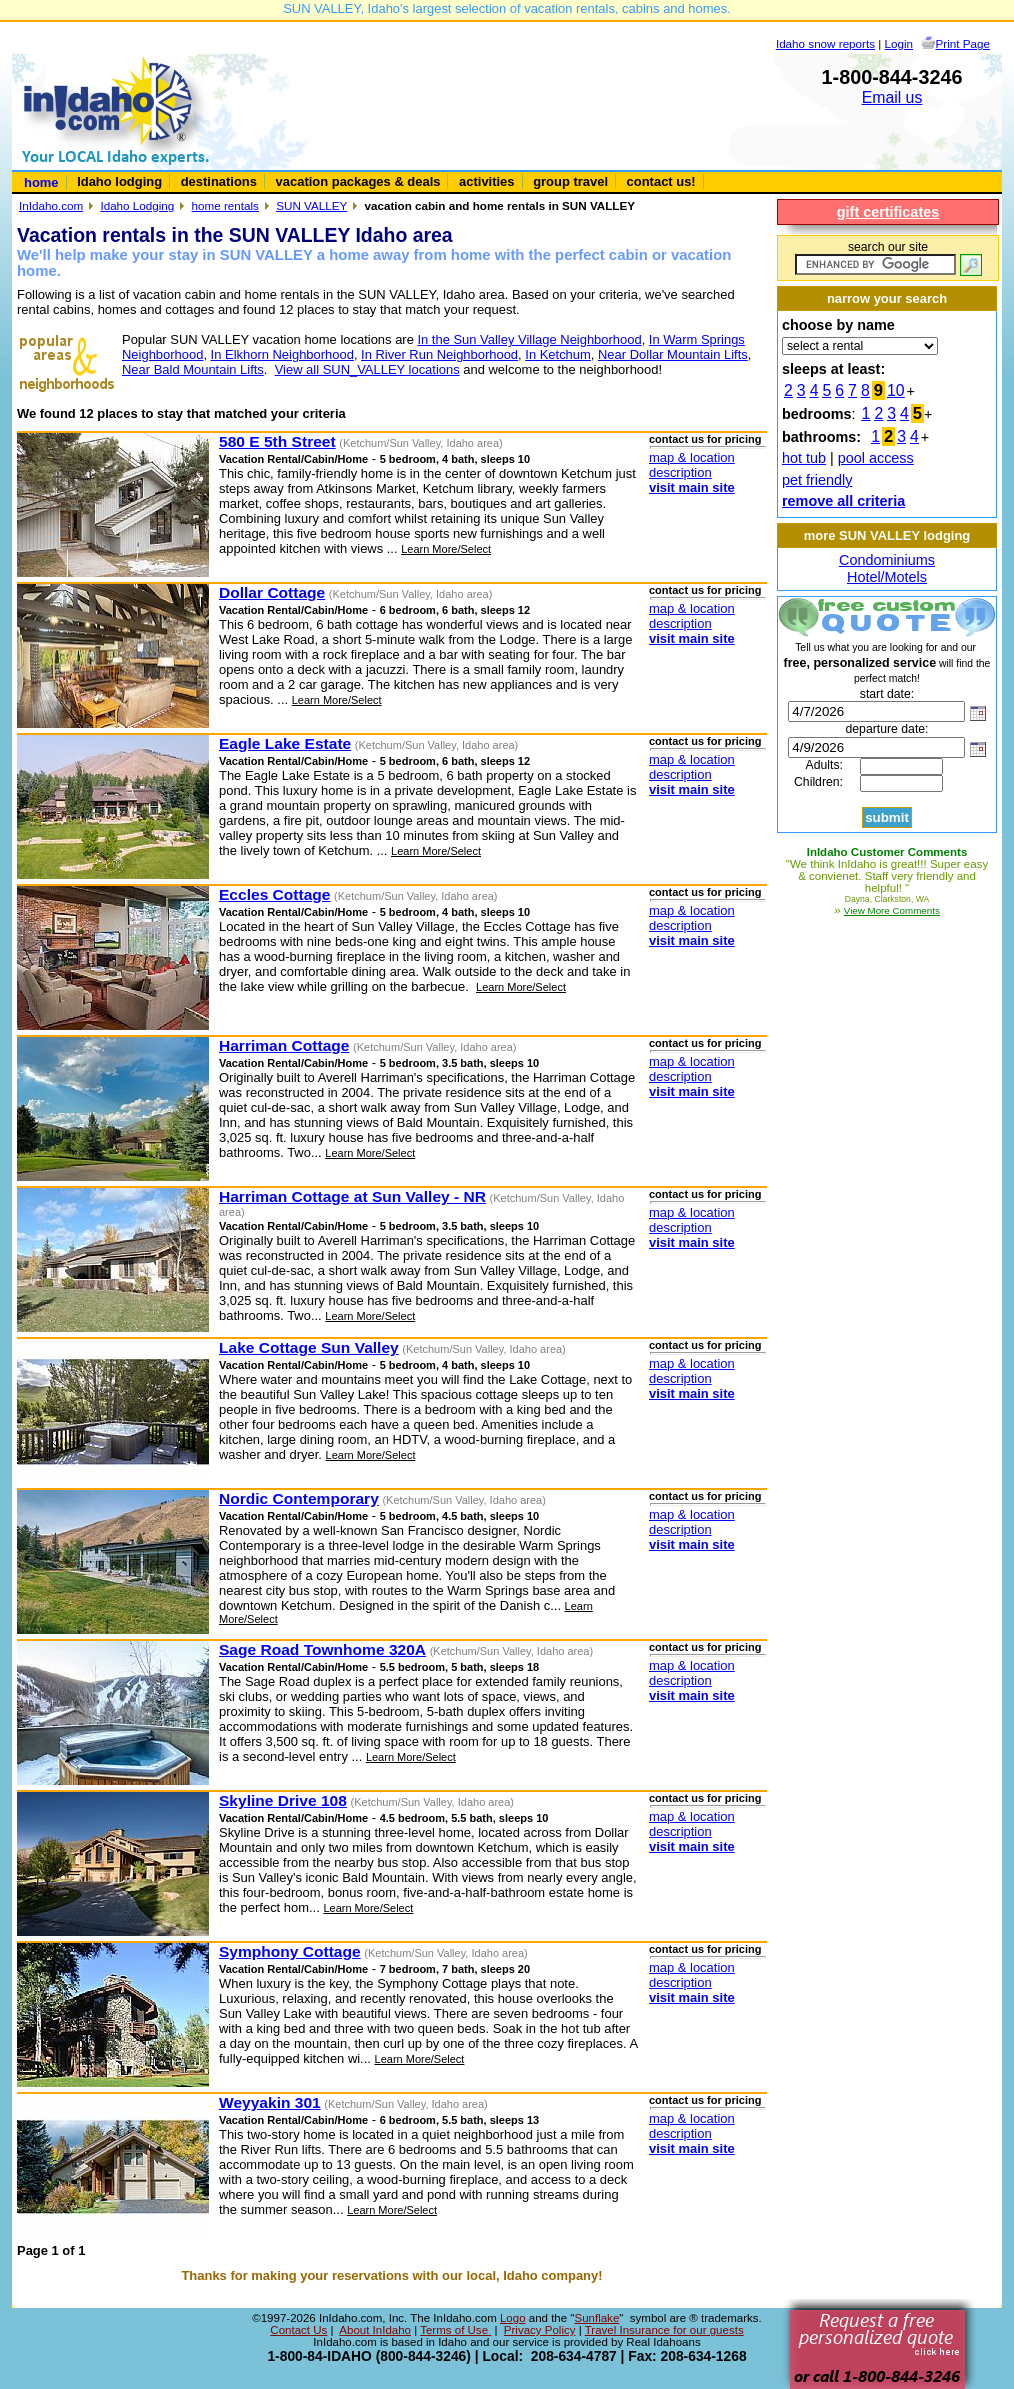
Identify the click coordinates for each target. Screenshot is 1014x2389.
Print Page (963, 43)
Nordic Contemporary (299, 1498)
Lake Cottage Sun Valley (309, 1347)
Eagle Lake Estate (285, 743)
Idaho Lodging (137, 205)
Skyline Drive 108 (283, 1800)
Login (899, 43)
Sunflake (596, 2318)
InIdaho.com (51, 205)
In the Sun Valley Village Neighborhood (529, 339)
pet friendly (817, 480)
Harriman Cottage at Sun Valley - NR (352, 1196)
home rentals (225, 205)
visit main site (692, 487)
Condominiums (887, 560)
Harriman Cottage (284, 1045)
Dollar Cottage (272, 592)
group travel (570, 181)
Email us (892, 97)
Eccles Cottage (274, 894)
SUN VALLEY (311, 205)
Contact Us (298, 2330)
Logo (513, 2318)
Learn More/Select (446, 549)
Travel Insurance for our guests (664, 2330)
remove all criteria (843, 501)
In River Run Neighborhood (439, 354)
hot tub (804, 458)
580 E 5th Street (277, 441)
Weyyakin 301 (270, 2102)
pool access (876, 458)
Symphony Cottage (290, 1951)
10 (896, 390)
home (41, 182)
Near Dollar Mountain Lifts (673, 354)
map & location (692, 457)
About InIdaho (375, 2330)
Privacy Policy (540, 2330)
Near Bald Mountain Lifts (193, 369)
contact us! (661, 181)
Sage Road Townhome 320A (322, 1649)
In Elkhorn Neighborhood (282, 354)
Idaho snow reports (825, 43)
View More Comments (892, 910)
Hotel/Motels (887, 577)
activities (486, 181)
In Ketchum (558, 354)
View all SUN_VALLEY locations (367, 369)
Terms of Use (455, 2330)
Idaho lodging (119, 181)
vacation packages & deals (358, 181)
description (680, 472)
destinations (219, 181)
